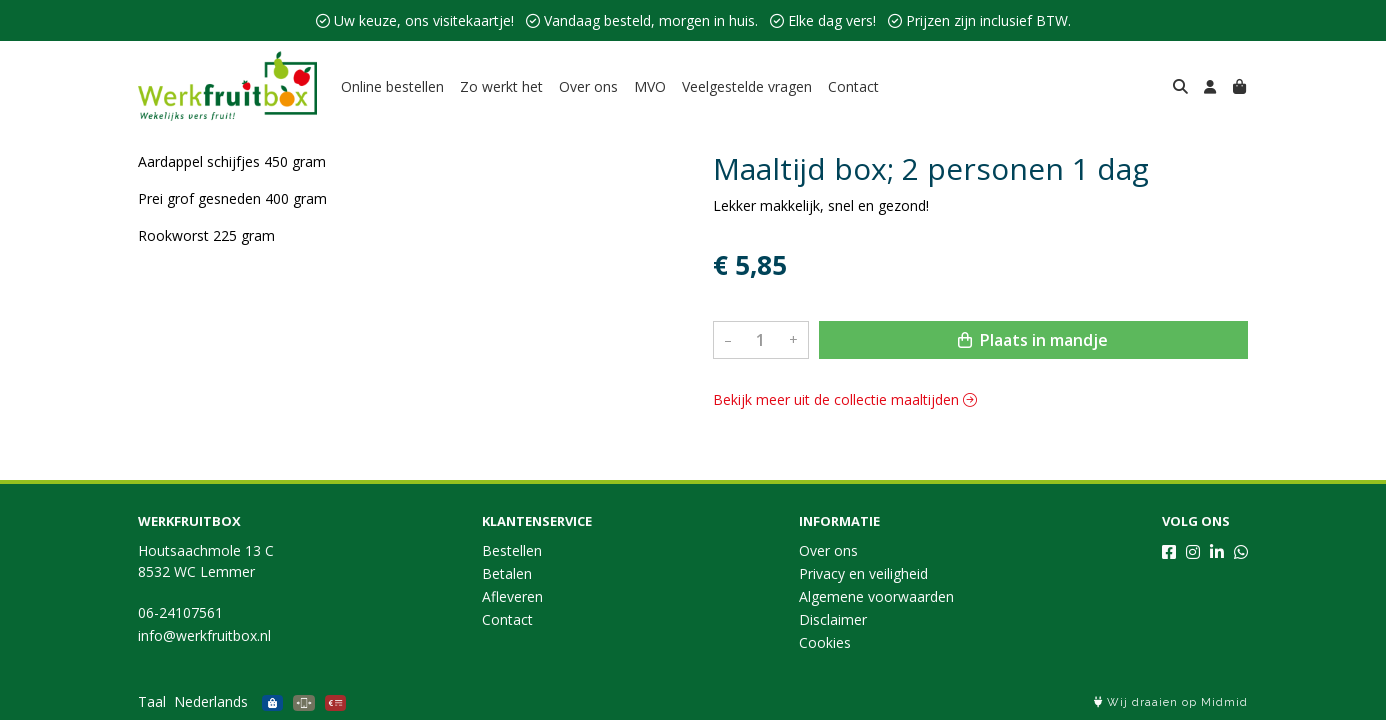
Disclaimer (833, 619)
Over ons (588, 86)
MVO (650, 86)
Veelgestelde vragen (747, 86)
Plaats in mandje (1033, 340)
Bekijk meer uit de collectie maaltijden (845, 399)
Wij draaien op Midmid (1171, 702)
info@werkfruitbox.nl (204, 635)
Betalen (507, 573)
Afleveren (512, 596)
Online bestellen (392, 86)
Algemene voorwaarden (876, 596)
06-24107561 (180, 612)
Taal (152, 701)
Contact (853, 86)
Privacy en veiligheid (863, 573)
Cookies (825, 642)
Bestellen (512, 550)
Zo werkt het (501, 86)
